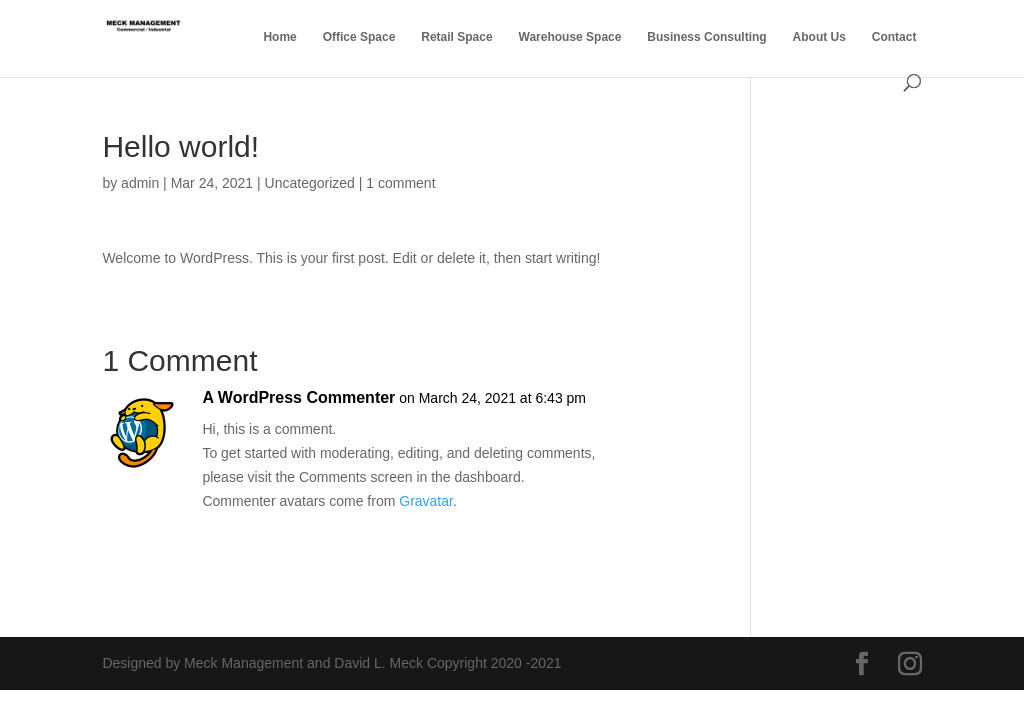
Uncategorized (310, 183)
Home (279, 37)
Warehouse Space (570, 37)
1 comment (400, 183)
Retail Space (456, 37)
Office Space (359, 37)
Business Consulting (706, 37)
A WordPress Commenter (298, 397)
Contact (894, 37)
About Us (819, 37)
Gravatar (426, 501)
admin (140, 183)
